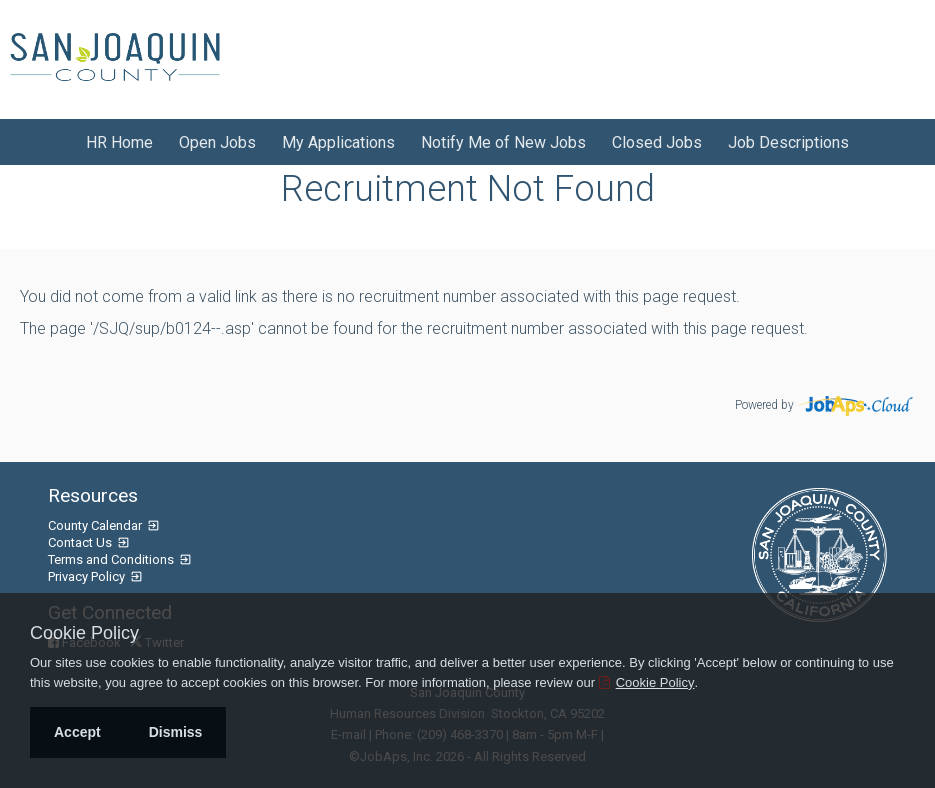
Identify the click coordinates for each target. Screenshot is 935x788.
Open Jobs (217, 142)
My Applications (338, 142)
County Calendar (96, 525)
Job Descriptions (788, 142)
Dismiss (176, 732)
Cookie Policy (84, 633)
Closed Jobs (657, 142)
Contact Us (81, 542)
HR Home (119, 142)
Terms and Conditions (112, 559)
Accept (77, 732)
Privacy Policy (88, 576)
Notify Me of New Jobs (503, 142)
